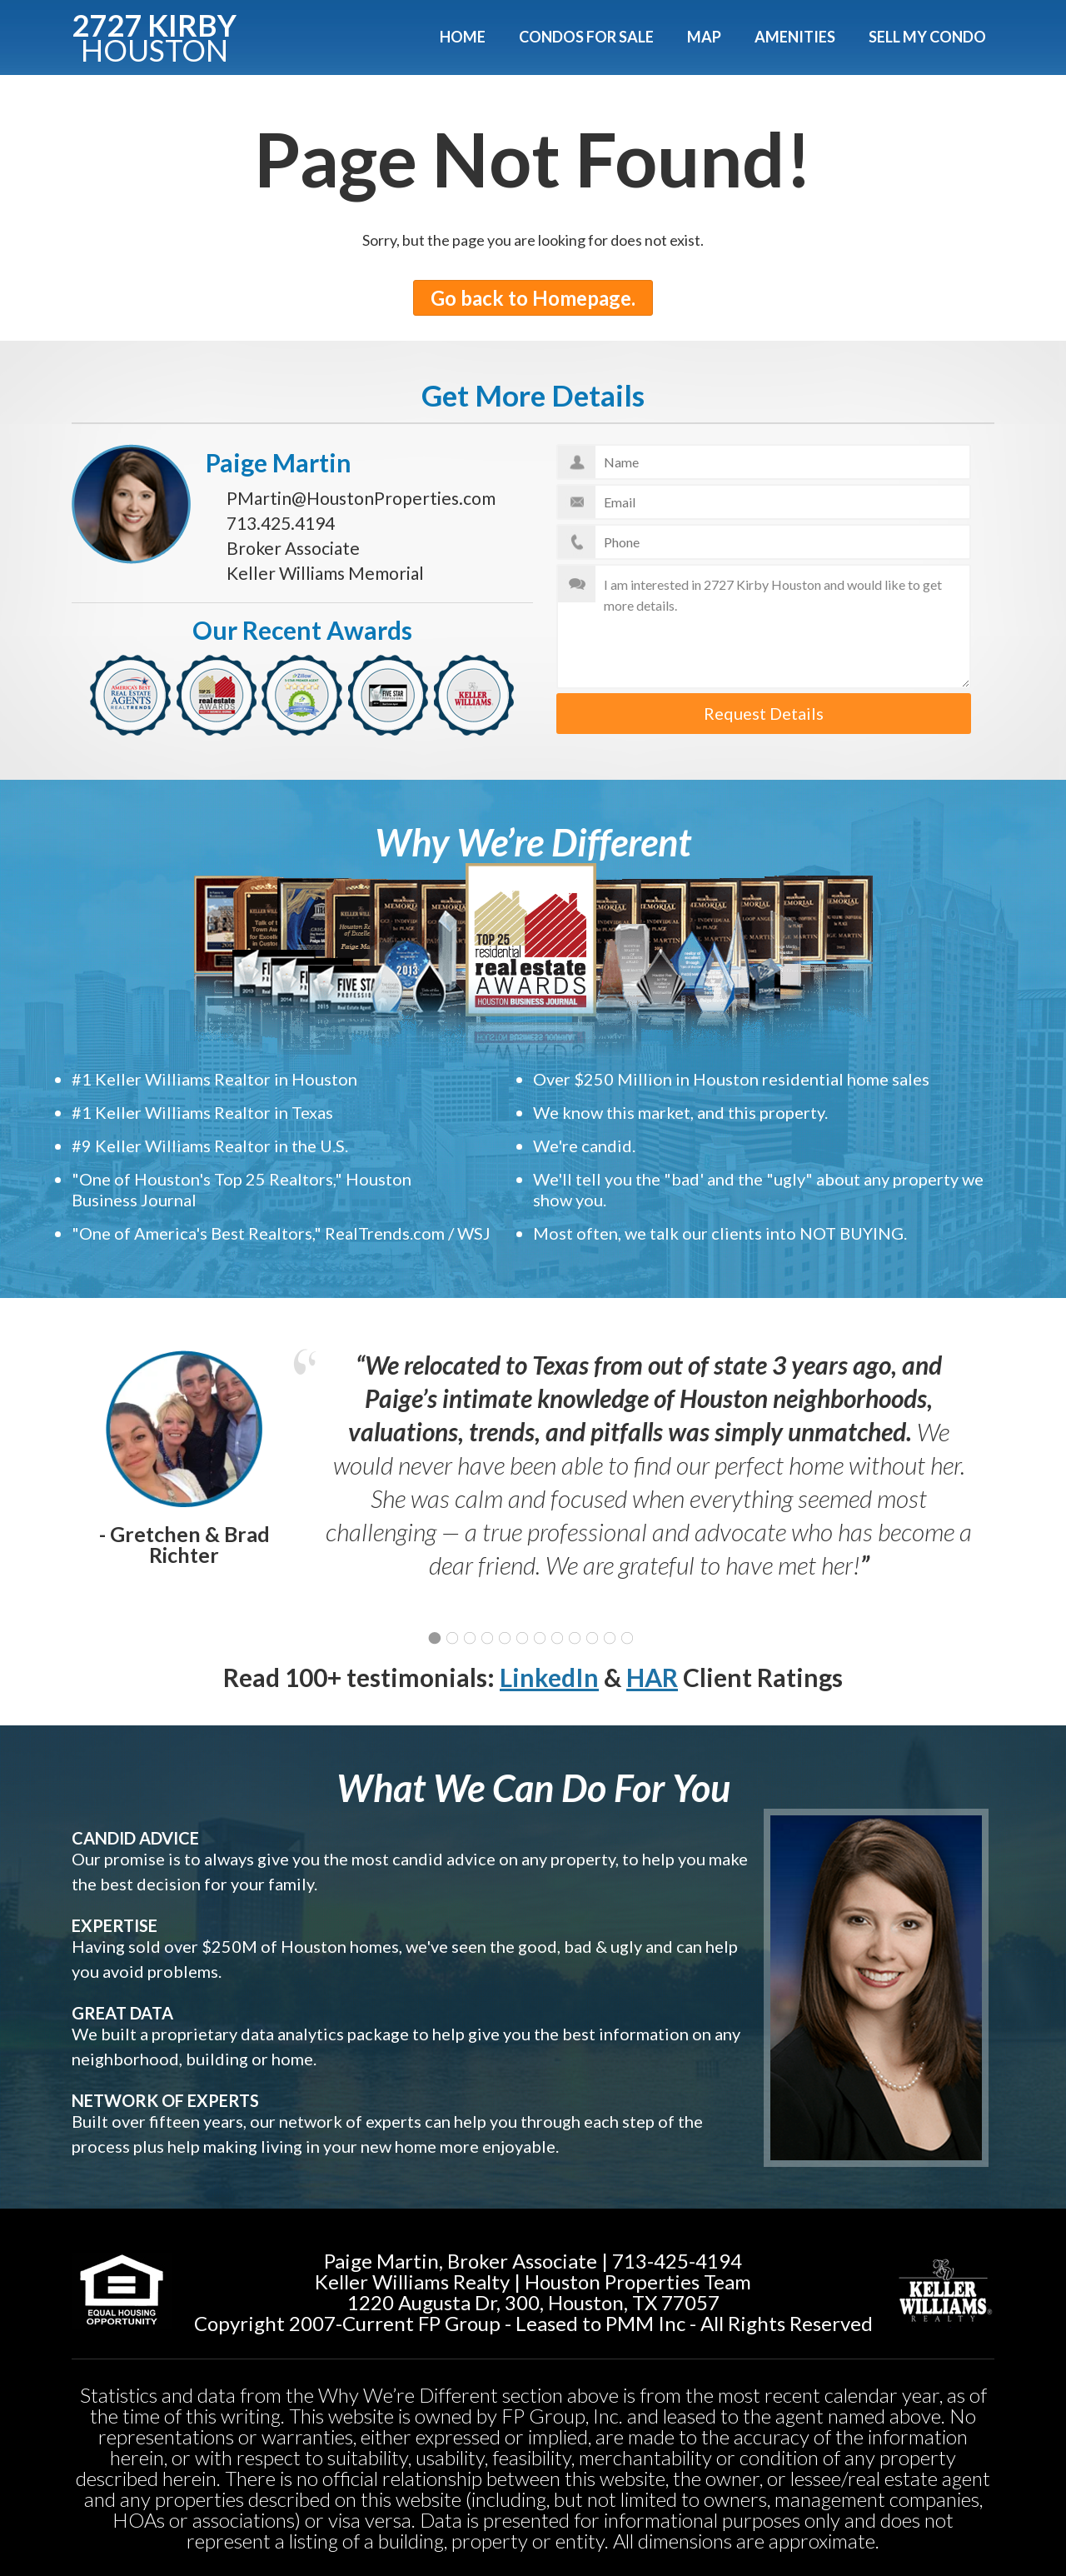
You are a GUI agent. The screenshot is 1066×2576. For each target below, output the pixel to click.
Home (463, 36)
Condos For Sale (586, 36)
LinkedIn (549, 1677)
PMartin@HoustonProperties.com (361, 497)
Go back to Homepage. (533, 298)
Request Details (764, 713)
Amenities (795, 36)
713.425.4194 (281, 522)
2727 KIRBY (154, 34)
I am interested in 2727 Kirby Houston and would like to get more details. (764, 626)
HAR (652, 1677)
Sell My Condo (927, 36)
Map (704, 36)
